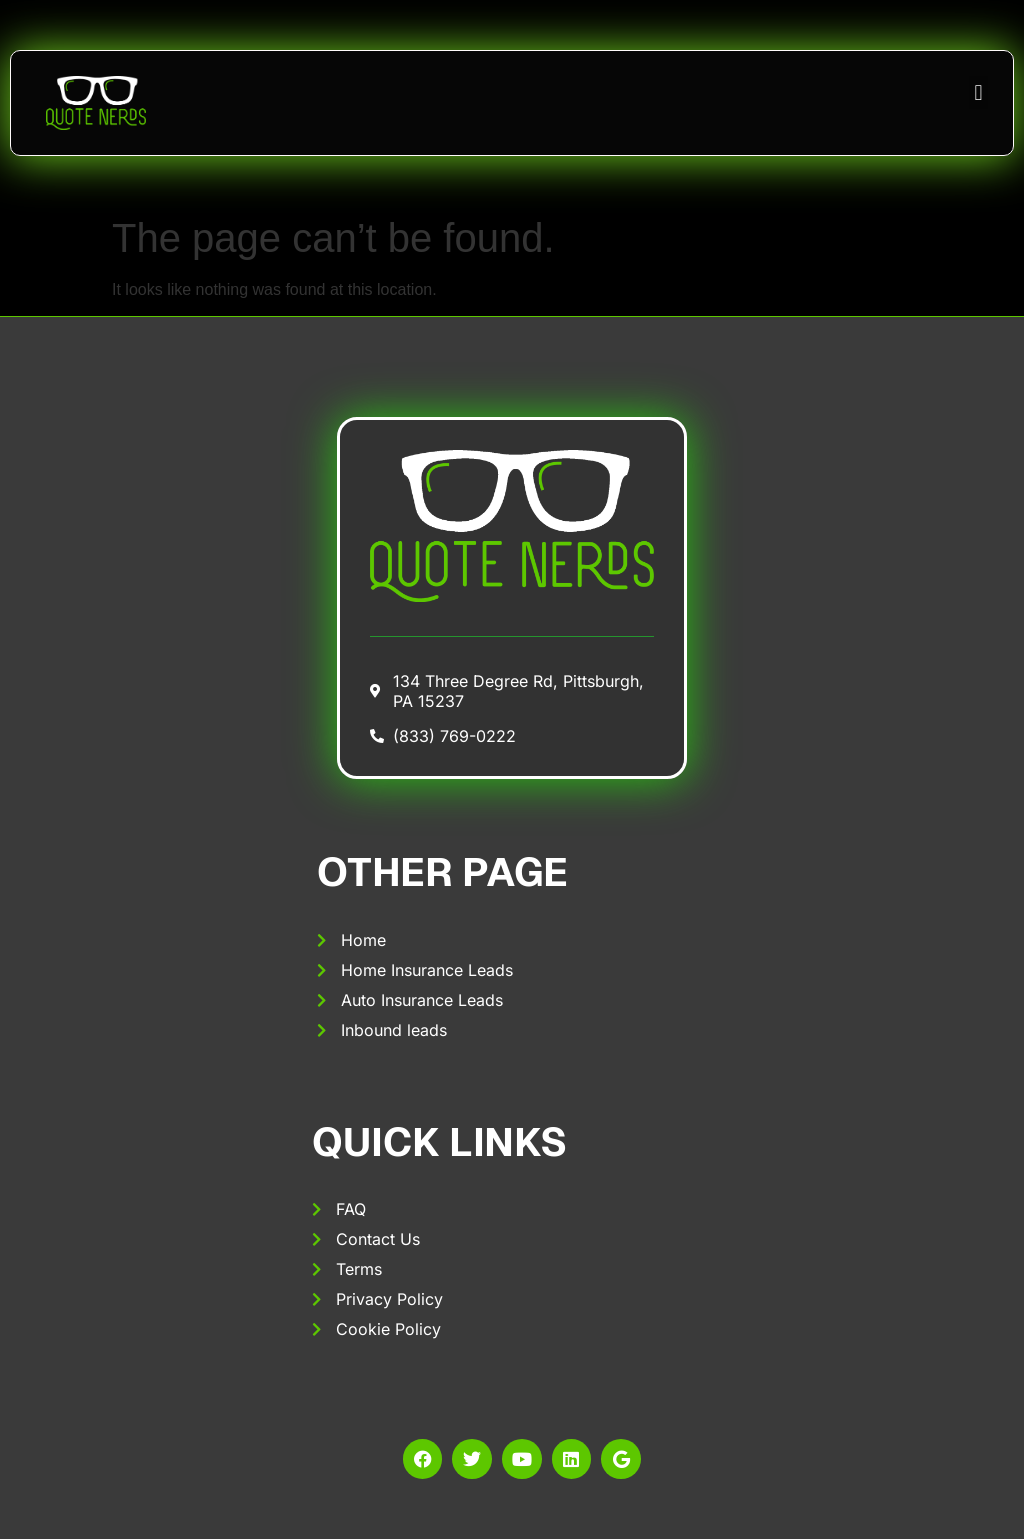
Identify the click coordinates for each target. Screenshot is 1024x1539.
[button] (978, 92)
